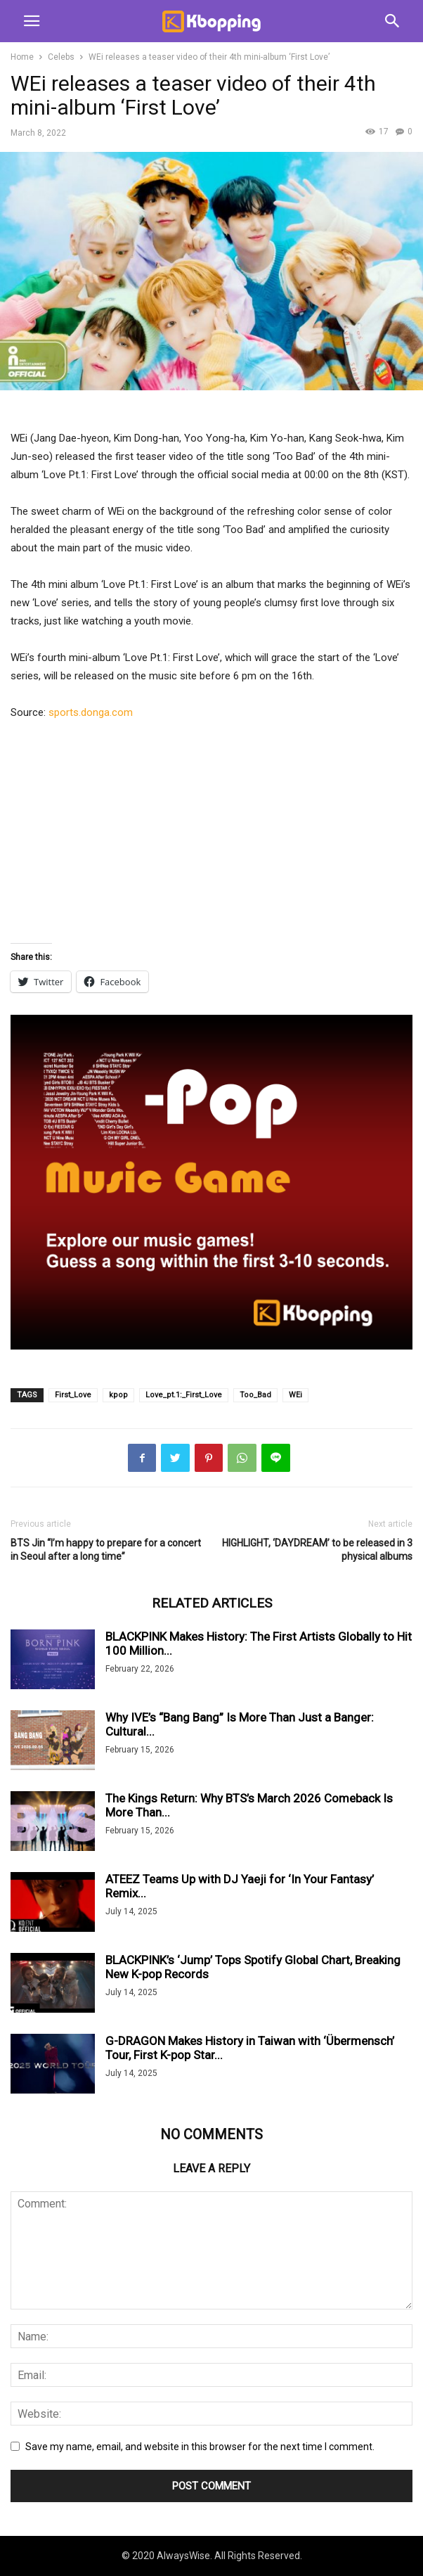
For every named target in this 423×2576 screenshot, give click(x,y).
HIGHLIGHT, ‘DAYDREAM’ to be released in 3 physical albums (317, 1549)
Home (22, 57)
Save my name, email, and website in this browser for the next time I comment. (200, 2446)
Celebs (61, 57)
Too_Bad (255, 1394)
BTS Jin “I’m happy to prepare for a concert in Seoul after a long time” (106, 1549)
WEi (295, 1394)
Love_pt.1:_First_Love (183, 1394)
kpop (118, 1394)
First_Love (73, 1394)
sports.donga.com (90, 712)
